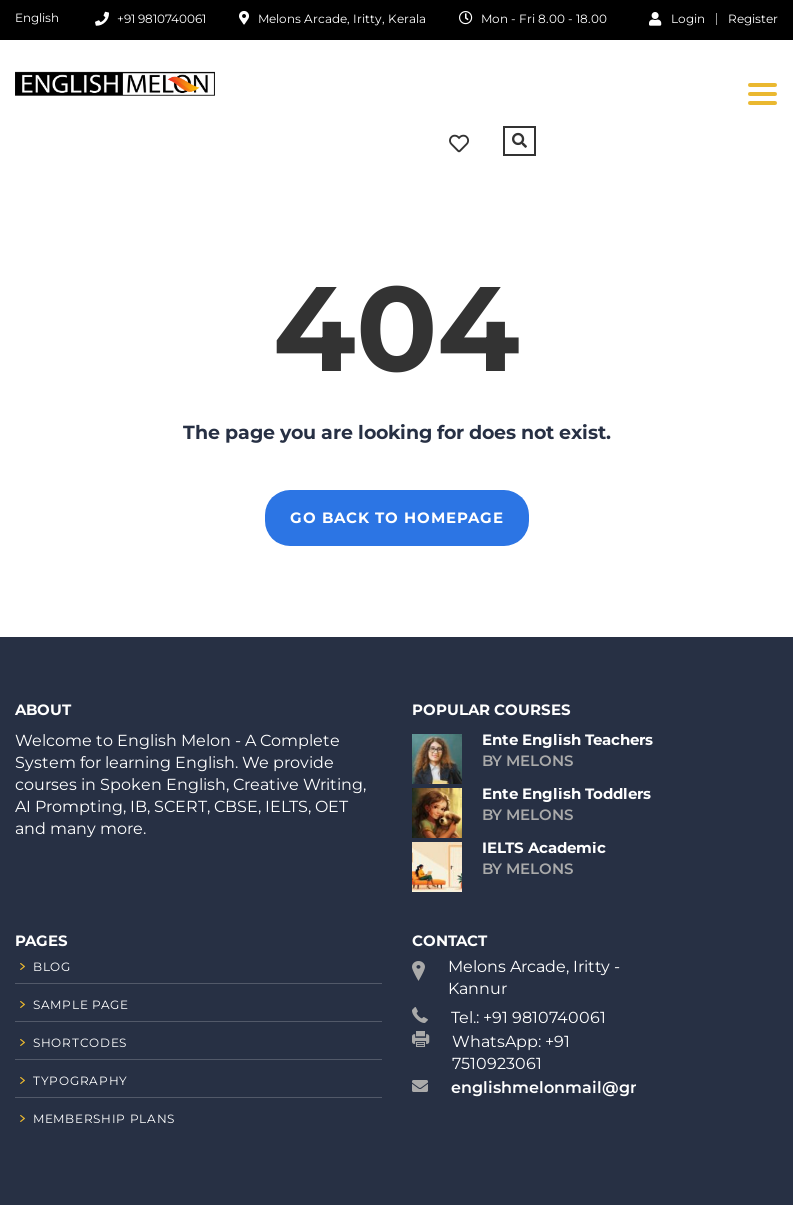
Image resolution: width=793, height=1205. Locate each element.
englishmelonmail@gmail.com (579, 1087)
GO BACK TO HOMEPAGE (397, 517)
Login (677, 18)
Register (753, 19)
